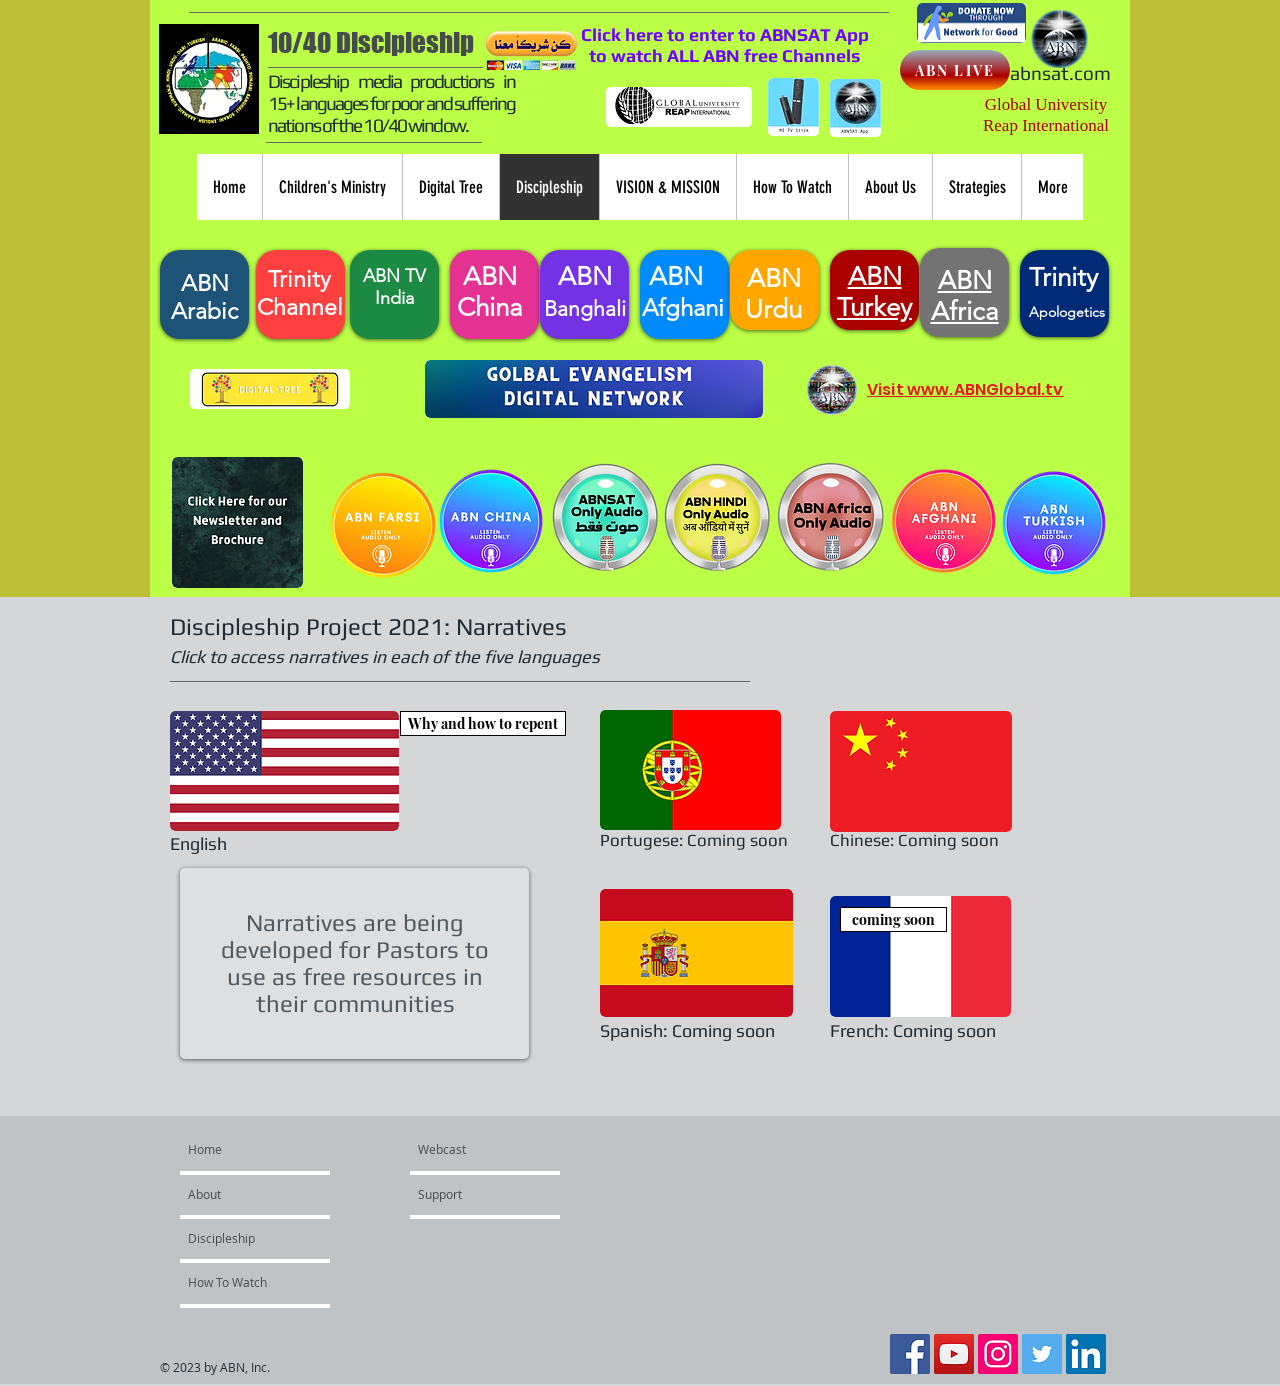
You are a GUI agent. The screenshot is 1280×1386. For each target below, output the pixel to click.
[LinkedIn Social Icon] (1086, 1354)
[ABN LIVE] (955, 70)
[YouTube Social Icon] (954, 1354)
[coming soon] (893, 919)
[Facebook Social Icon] (910, 1354)
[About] (245, 1194)
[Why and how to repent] (483, 723)
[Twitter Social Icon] (1042, 1354)
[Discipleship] (242, 1238)
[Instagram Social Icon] (998, 1354)
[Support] (475, 1194)
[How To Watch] (241, 1282)
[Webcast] (465, 1149)
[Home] (264, 1149)
